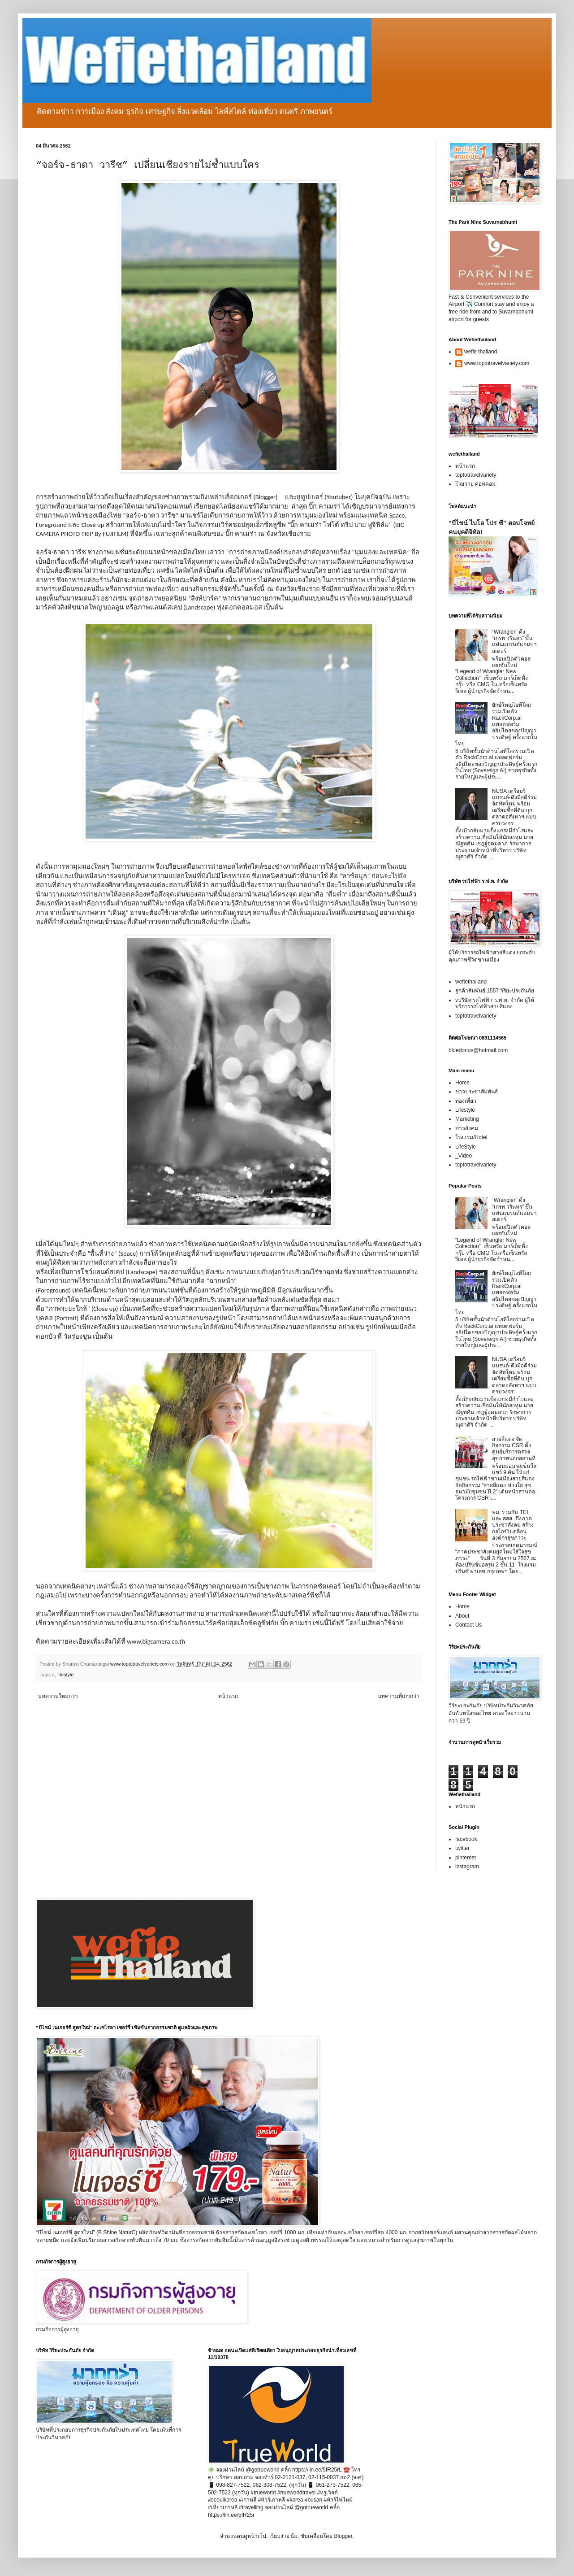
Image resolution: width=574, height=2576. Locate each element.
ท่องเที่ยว (465, 1101)
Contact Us (468, 1625)
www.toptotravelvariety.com (496, 363)
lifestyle (65, 1674)
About (462, 1616)
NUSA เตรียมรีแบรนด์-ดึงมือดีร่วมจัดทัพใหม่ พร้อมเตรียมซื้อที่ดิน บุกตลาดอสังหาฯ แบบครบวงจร (514, 807)
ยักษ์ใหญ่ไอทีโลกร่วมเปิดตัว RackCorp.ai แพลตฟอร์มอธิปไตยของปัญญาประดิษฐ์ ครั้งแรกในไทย (496, 724)
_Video (463, 1156)
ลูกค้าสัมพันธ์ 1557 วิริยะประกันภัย (494, 991)
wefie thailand (480, 351)
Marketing (467, 1119)
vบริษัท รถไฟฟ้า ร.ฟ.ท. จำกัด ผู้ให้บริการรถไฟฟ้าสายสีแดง (494, 1003)
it (53, 1674)
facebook (466, 1839)
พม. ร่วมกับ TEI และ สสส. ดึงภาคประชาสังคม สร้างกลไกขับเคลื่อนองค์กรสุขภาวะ (513, 1525)
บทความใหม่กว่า (58, 1696)
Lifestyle (465, 1110)
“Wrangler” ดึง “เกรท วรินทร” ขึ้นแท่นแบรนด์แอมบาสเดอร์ (514, 641)
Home (462, 1082)
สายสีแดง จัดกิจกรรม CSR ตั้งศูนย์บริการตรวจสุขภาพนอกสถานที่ (513, 1449)
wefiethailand (471, 982)
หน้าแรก (228, 1696)
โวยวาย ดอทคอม (475, 484)
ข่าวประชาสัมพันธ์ (476, 1091)
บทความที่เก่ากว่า (398, 1696)
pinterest (465, 1857)
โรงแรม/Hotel (471, 1137)
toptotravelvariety (475, 475)
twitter (462, 1848)
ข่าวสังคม (466, 1128)
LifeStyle (465, 1147)
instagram (467, 1866)
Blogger (343, 2536)
